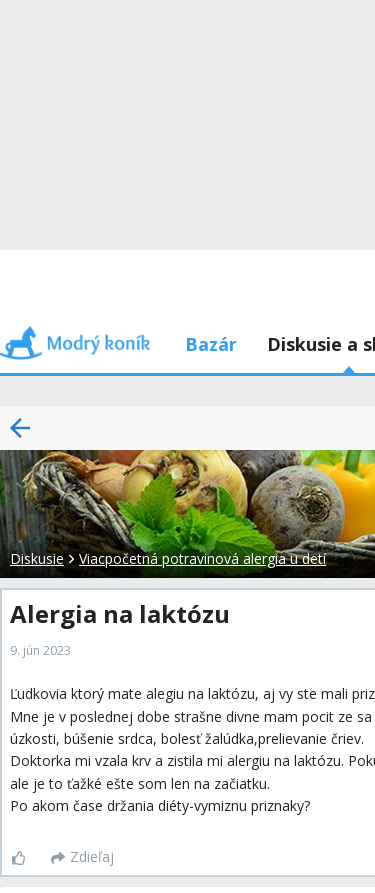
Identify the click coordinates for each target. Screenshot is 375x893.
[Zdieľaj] (82, 858)
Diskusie (37, 558)
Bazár (211, 344)
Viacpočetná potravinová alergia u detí (202, 558)
